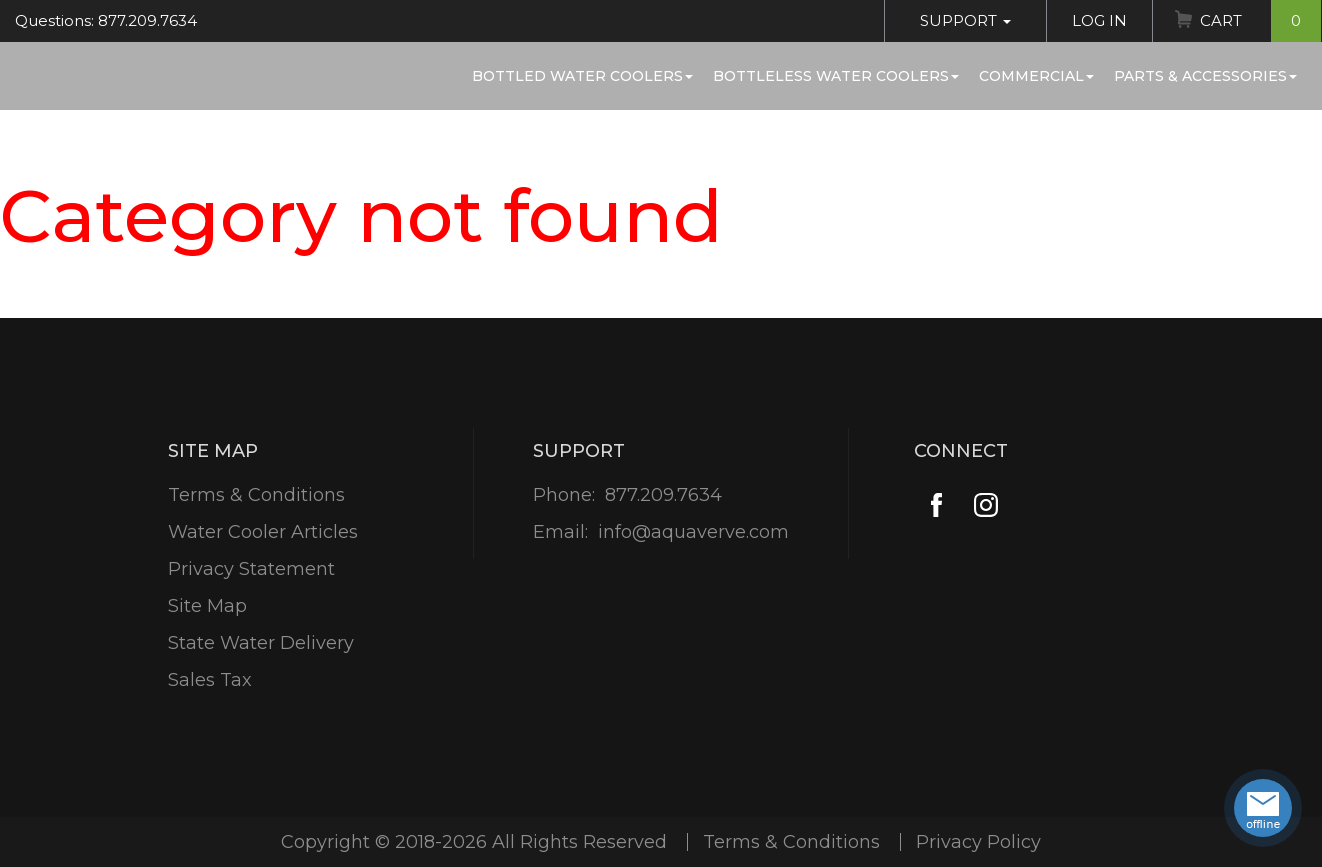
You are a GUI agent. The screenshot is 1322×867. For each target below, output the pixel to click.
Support (965, 20)
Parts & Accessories (1205, 76)
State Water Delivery (261, 643)
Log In (1099, 20)
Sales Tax (210, 680)
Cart (1260, 21)
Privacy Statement (251, 569)
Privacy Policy (978, 842)
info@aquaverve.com (693, 532)
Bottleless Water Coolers (836, 76)
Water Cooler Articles (263, 532)
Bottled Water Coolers (582, 76)
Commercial (1036, 76)
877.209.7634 (663, 495)
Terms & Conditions (256, 495)
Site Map (207, 606)
